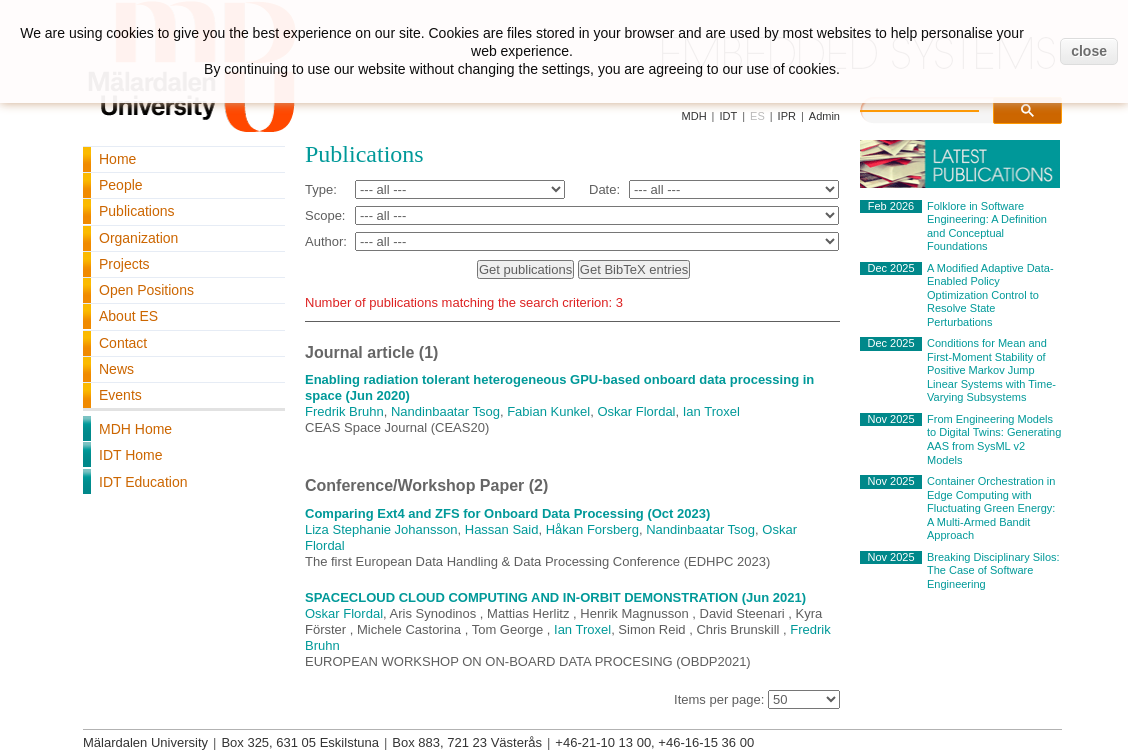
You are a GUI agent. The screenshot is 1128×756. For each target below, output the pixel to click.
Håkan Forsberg (592, 529)
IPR (787, 116)
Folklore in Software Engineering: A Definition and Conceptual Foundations (987, 226)
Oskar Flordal (636, 411)
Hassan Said (502, 529)
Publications (137, 211)
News (116, 369)
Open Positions (146, 290)
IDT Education (143, 482)
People (121, 185)
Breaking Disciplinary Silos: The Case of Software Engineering (993, 570)
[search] (940, 108)
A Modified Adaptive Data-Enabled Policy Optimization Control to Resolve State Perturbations (990, 295)
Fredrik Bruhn (344, 411)
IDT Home (131, 455)
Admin (824, 116)
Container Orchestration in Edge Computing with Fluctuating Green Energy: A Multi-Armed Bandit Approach (991, 508)
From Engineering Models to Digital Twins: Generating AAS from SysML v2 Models (994, 439)
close (1089, 51)
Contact (123, 343)
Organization (138, 238)
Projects (124, 264)
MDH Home (135, 429)
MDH (694, 116)
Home (117, 159)
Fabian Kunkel (548, 411)
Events (120, 395)
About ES (128, 316)
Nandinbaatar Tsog (445, 411)
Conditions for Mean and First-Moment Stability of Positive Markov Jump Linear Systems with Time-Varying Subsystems (991, 370)
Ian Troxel (711, 411)
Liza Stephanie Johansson (381, 529)
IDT (728, 116)
